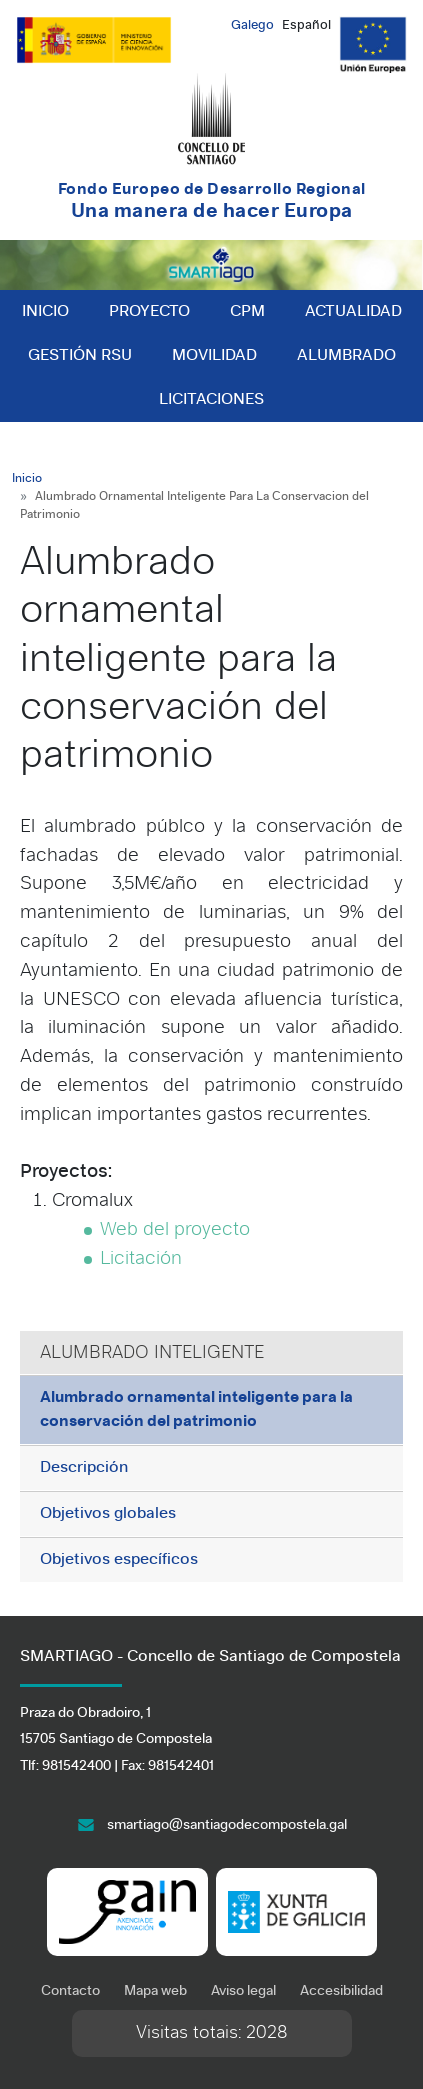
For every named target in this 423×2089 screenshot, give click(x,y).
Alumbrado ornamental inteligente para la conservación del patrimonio (196, 1410)
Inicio (45, 312)
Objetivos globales (108, 1514)
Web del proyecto (175, 1230)
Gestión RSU (80, 356)
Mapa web (155, 1991)
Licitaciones (211, 400)
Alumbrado (346, 356)
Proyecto (149, 312)
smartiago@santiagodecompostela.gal (227, 1825)
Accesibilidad (341, 1991)
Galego (252, 25)
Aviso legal (243, 1991)
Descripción (84, 1468)
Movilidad (214, 356)
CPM (247, 312)
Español (306, 25)
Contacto (70, 1991)
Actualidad (353, 312)
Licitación (141, 1259)
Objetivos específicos (119, 1560)
